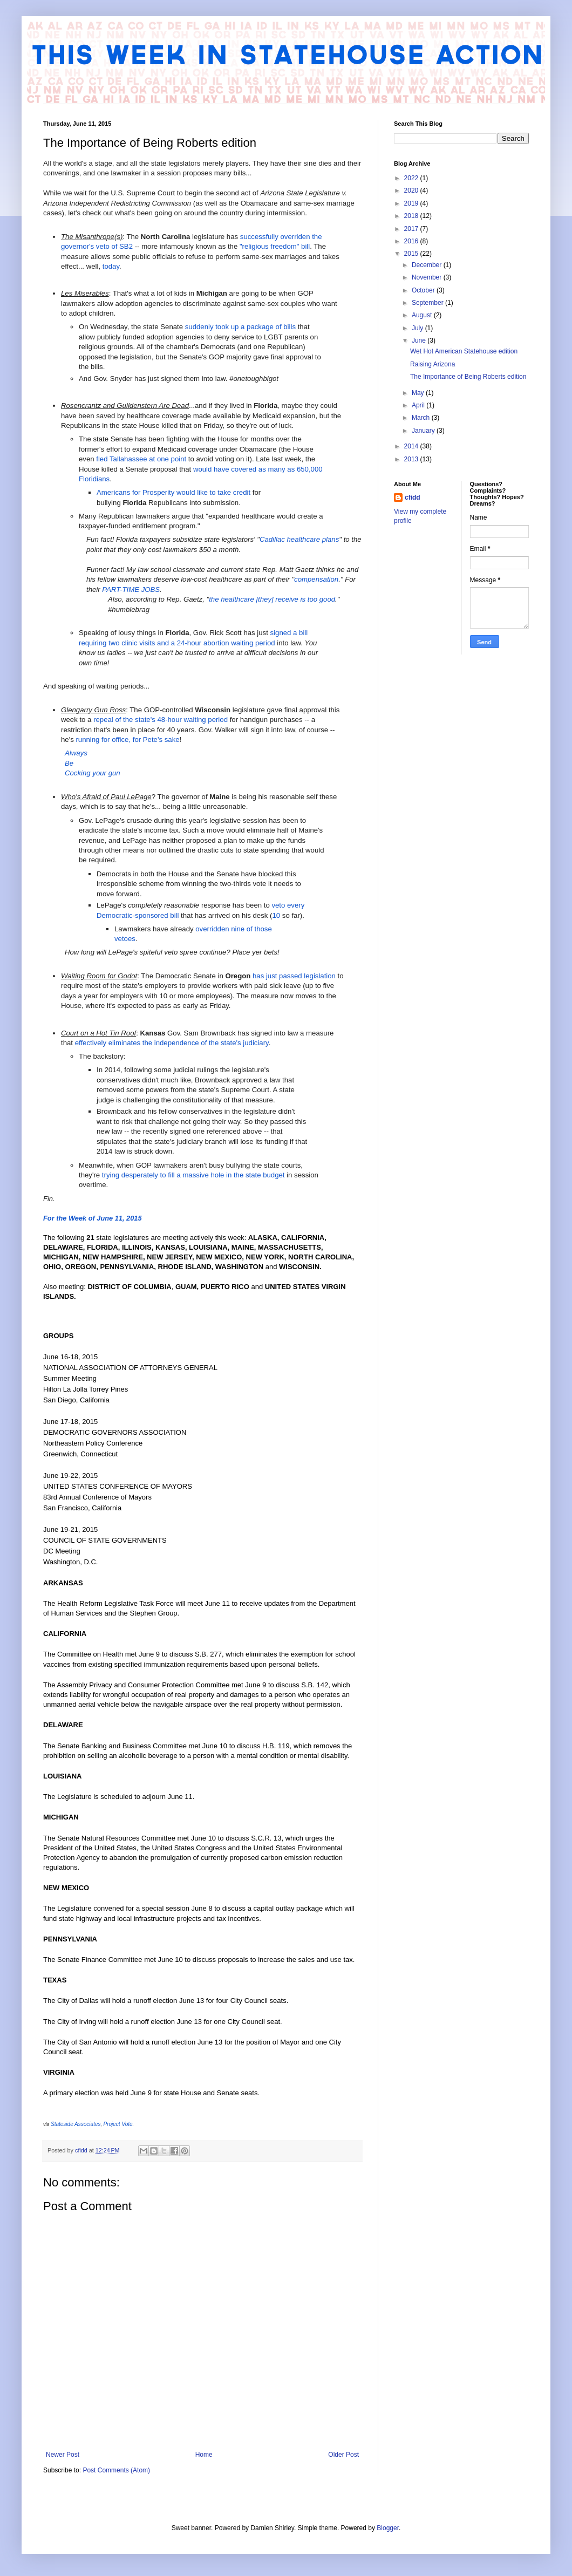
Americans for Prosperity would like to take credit (173, 492)
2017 (412, 229)
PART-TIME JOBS (131, 589)
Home (204, 2454)
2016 (412, 241)
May (419, 393)
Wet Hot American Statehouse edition (463, 351)
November (428, 277)
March (422, 417)
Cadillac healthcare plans (299, 539)
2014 (412, 446)
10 (276, 915)
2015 (412, 253)
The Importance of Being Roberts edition (468, 376)
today (111, 266)
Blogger (388, 2528)
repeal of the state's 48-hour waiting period (160, 719)
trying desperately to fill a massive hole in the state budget (193, 1175)
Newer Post (62, 2454)
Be (69, 763)
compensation (316, 579)
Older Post (343, 2454)
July (418, 328)
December (428, 265)
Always (76, 753)
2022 (412, 178)
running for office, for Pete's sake (127, 739)
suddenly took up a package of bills (240, 327)
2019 (412, 203)
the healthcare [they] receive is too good (272, 599)
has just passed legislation (294, 976)
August (423, 315)
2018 (412, 216)
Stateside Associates (75, 2124)
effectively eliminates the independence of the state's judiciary (172, 1043)
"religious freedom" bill (275, 246)
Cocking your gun (92, 773)
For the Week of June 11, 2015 (92, 1218)
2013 (412, 459)
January (424, 430)
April (419, 405)
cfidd (412, 497)
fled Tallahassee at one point (141, 459)
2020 (412, 190)
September (428, 302)
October (424, 290)
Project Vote (118, 2124)
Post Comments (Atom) (116, 2470)
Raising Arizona (432, 364)
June (419, 340)
